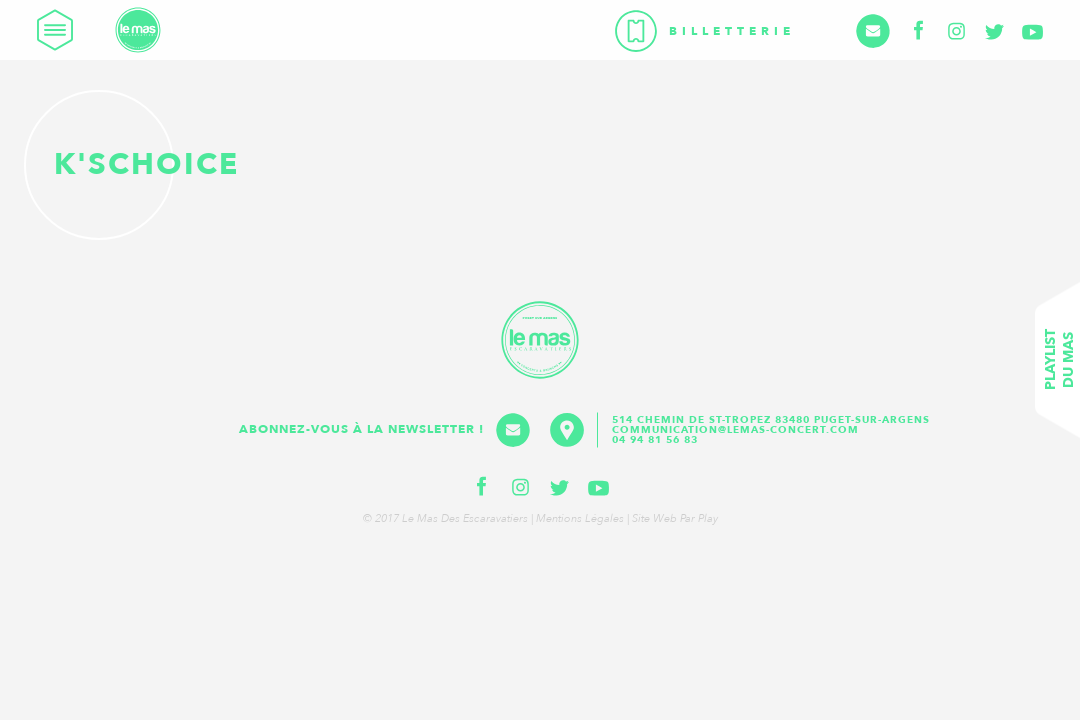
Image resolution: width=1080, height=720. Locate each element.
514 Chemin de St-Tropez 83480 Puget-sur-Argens (773, 420)
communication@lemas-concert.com (735, 430)
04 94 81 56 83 (655, 440)
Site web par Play (675, 518)
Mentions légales (580, 518)
